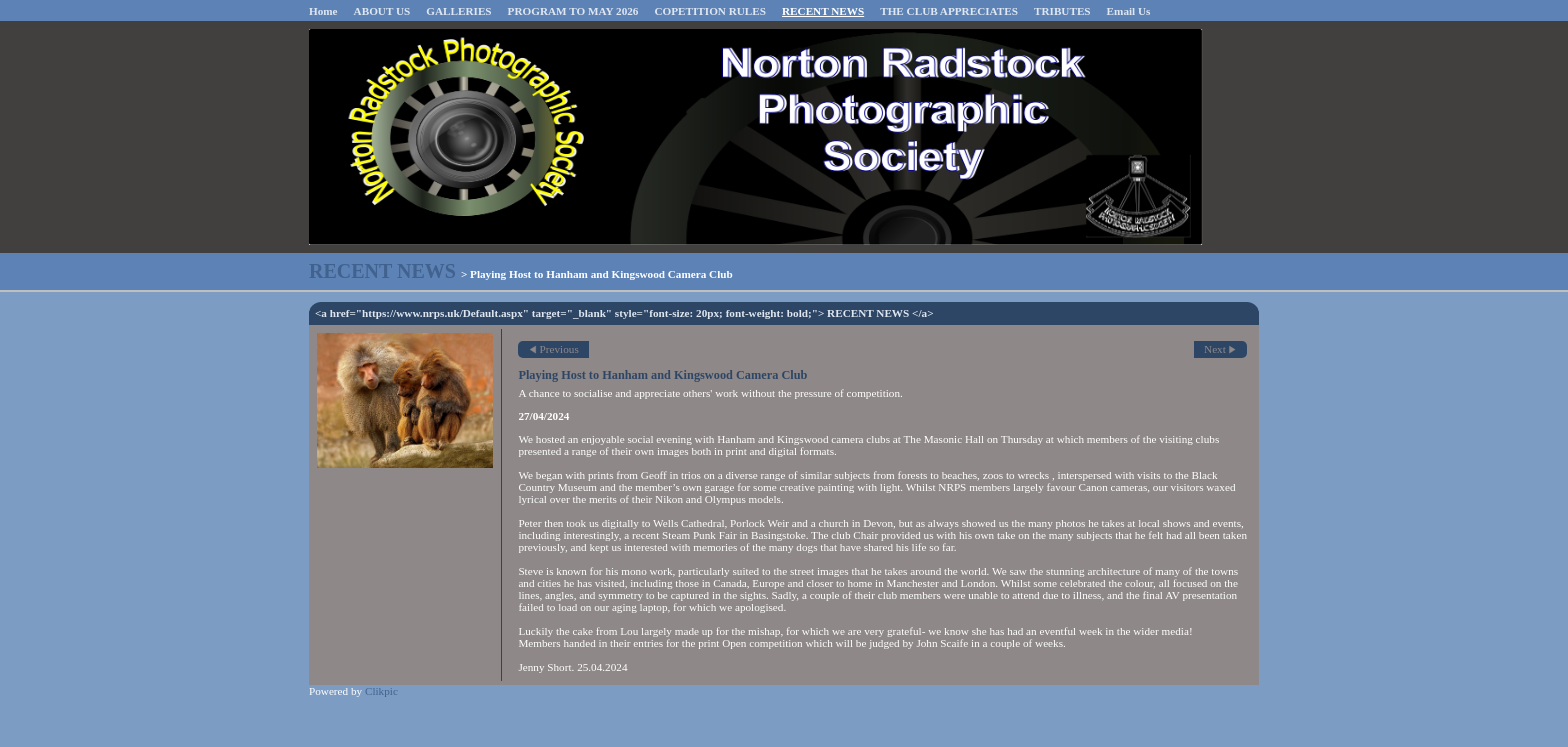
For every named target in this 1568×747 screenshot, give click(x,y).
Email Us (1129, 11)
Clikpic (381, 691)
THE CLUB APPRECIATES (949, 11)
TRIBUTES (1062, 11)
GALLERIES (458, 11)
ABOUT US (382, 11)
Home (323, 11)
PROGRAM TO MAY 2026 (573, 11)
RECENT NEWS (823, 11)
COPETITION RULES (710, 11)
